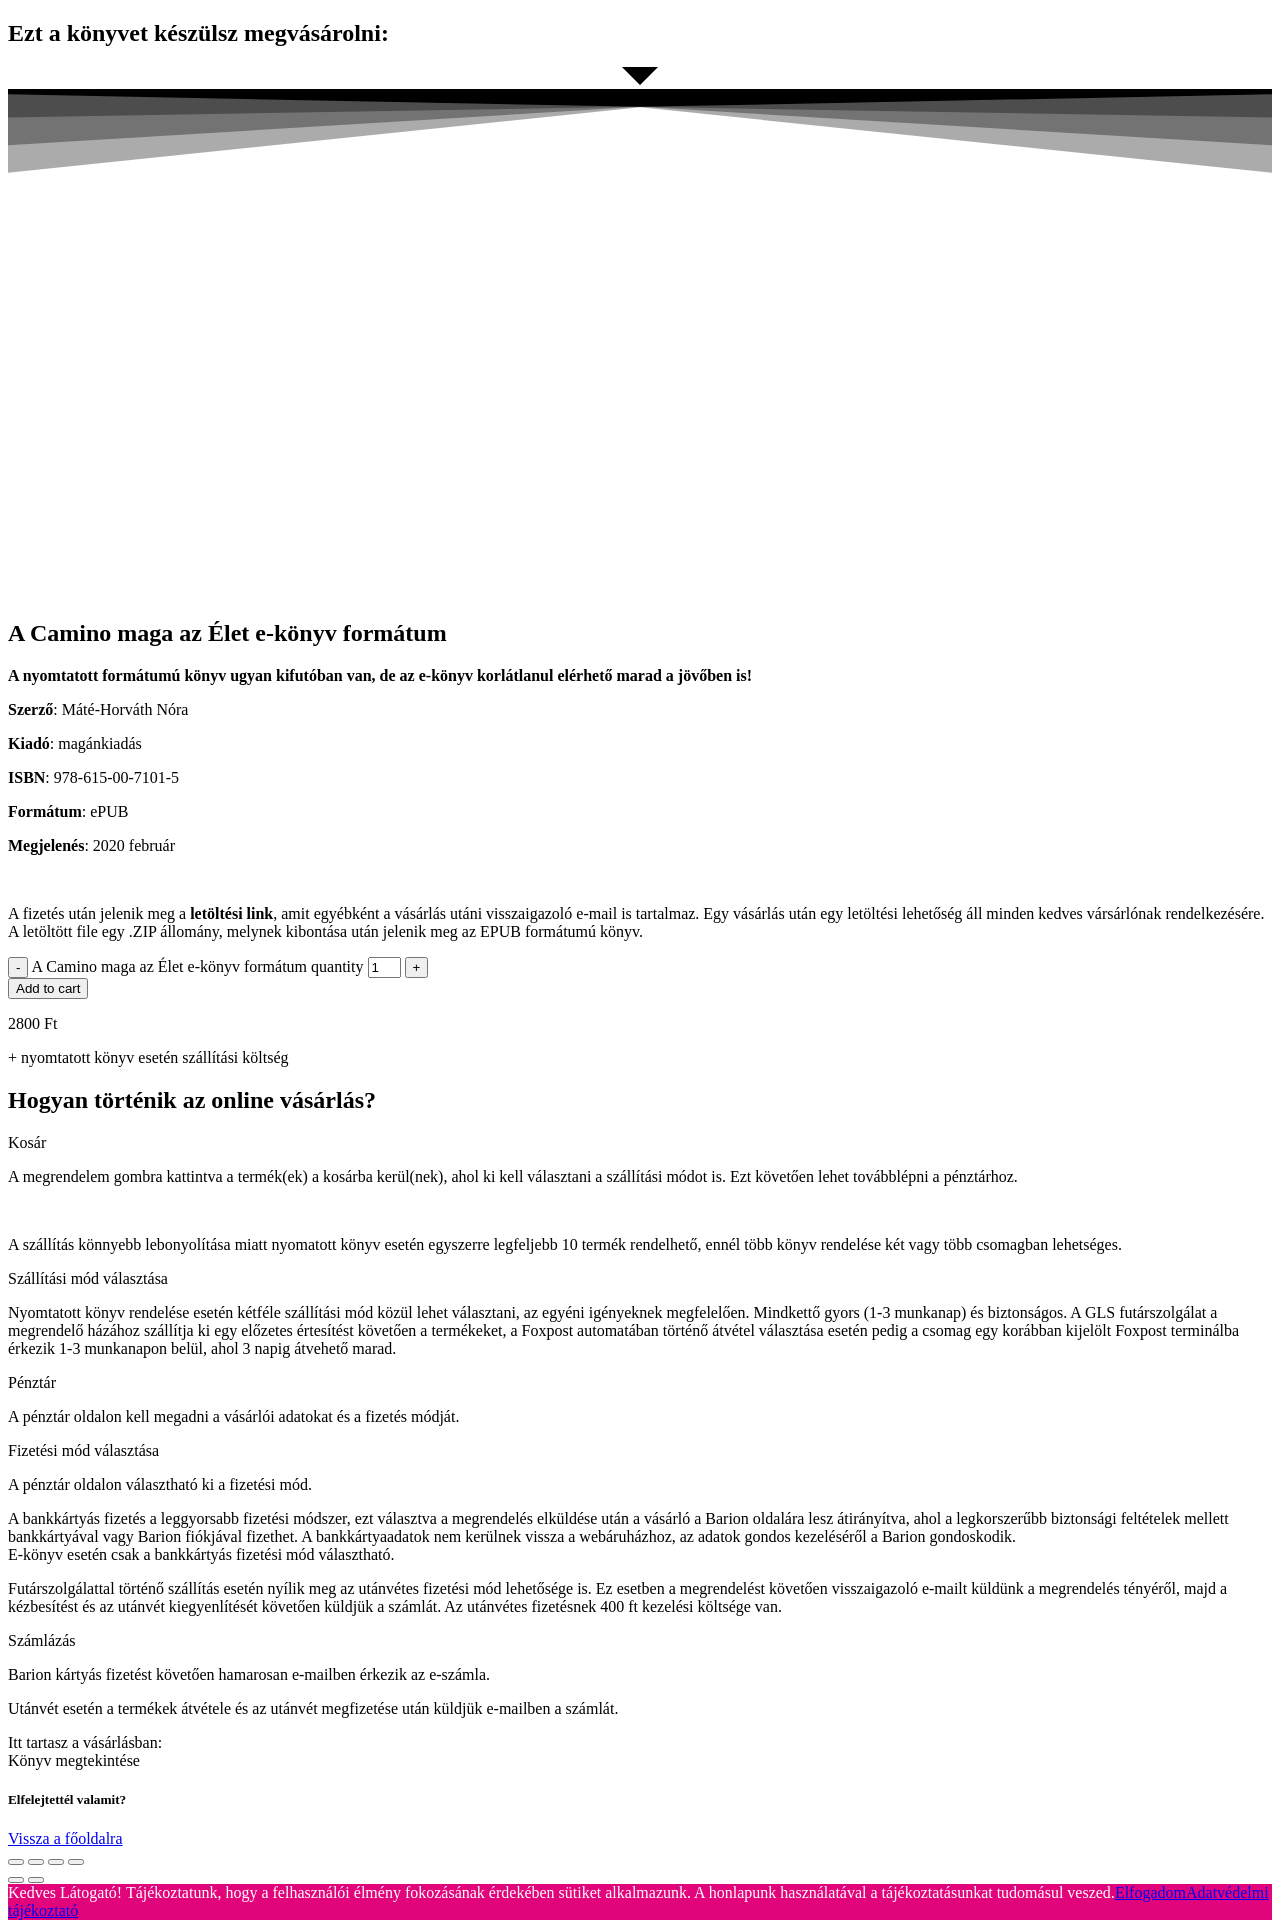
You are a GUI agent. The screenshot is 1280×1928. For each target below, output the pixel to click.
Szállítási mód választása (88, 1278)
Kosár (27, 1142)
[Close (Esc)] (16, 1862)
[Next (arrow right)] (36, 1880)
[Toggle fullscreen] (56, 1862)
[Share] (36, 1862)
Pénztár (32, 1382)
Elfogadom (1150, 1892)
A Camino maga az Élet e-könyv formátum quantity (198, 966)
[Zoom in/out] (76, 1862)
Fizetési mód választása (83, 1450)
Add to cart (48, 988)
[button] (640, 1143)
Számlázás (42, 1640)
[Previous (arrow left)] (16, 1880)
